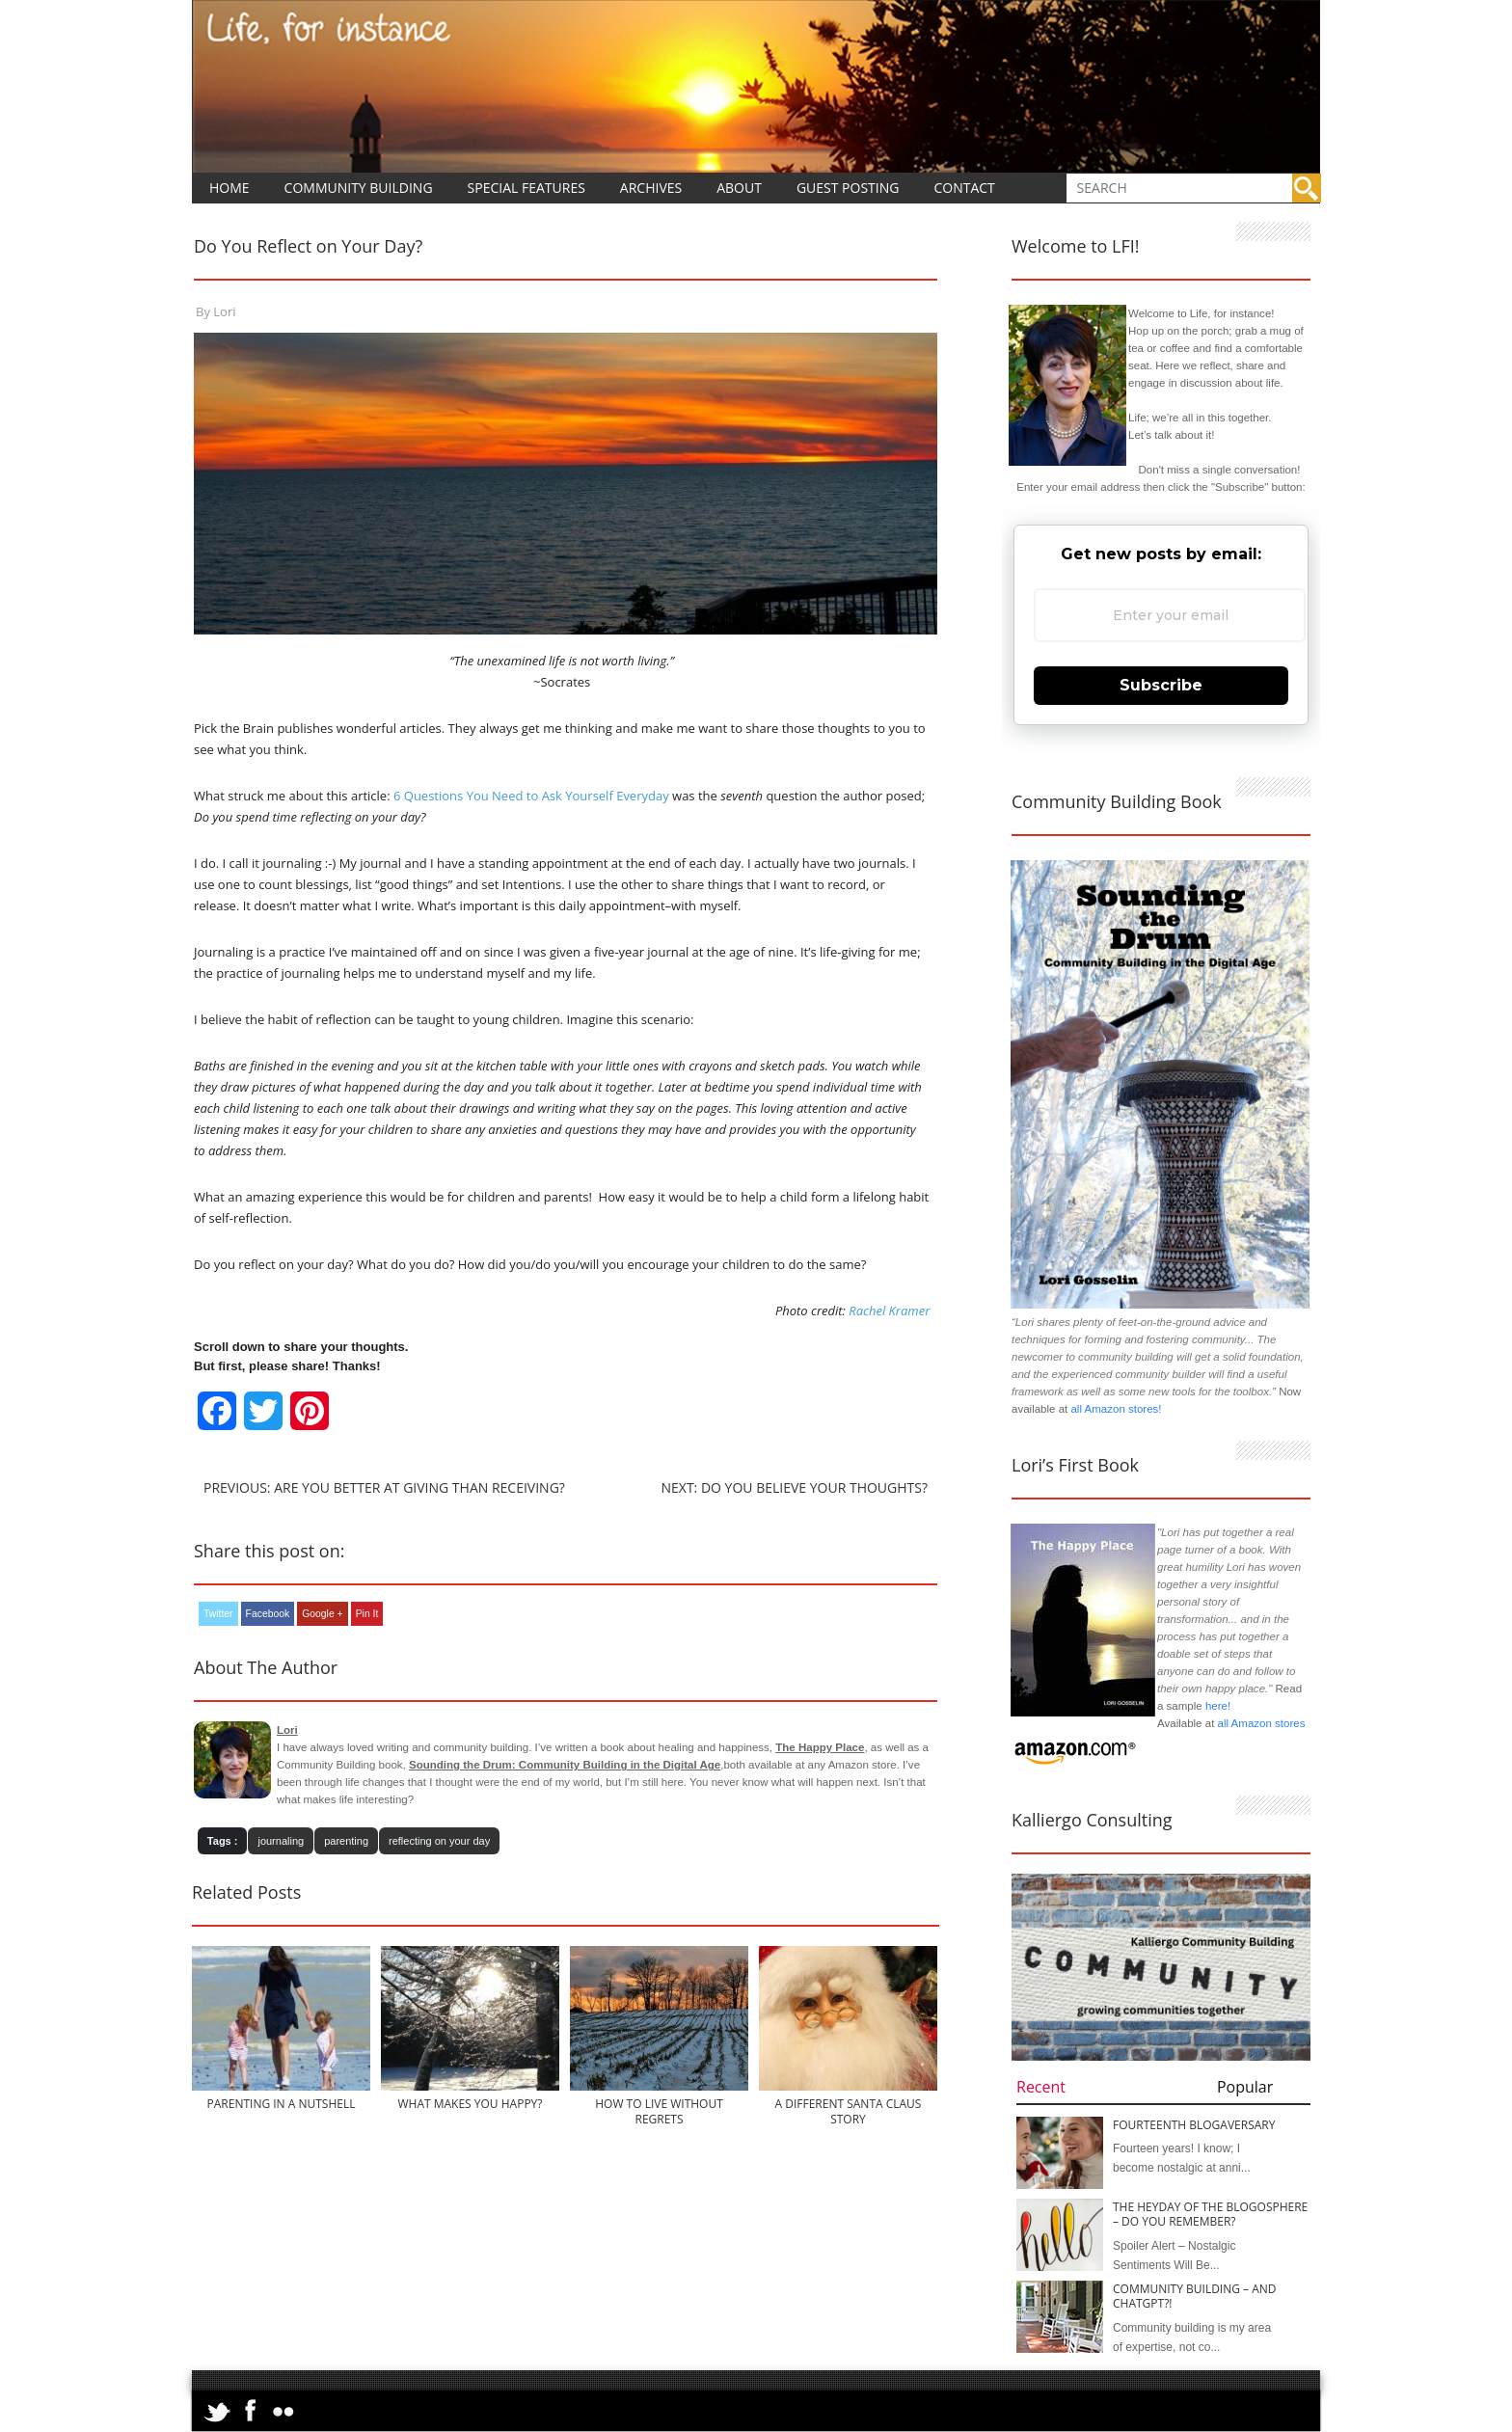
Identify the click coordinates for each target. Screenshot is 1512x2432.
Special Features (526, 187)
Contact (963, 187)
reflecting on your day (439, 1841)
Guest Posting (848, 187)
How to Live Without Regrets (659, 2110)
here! (1217, 1706)
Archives (651, 187)
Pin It (367, 1613)
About (739, 187)
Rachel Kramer (889, 1310)
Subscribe (1161, 685)
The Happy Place (819, 1747)
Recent (1041, 2086)
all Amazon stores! (1115, 1409)
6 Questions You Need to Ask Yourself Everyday (530, 795)
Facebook (268, 1613)
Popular (1245, 2086)
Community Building (358, 187)
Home (229, 187)
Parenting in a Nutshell (281, 2103)
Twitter (218, 1613)
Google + (322, 1613)
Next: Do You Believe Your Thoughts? (794, 1487)
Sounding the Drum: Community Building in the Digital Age (564, 1764)
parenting (346, 1841)
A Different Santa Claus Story (848, 2110)
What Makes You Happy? (469, 2103)
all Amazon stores (1259, 1723)
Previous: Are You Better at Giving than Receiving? (384, 1487)
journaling (280, 1841)
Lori (224, 311)
